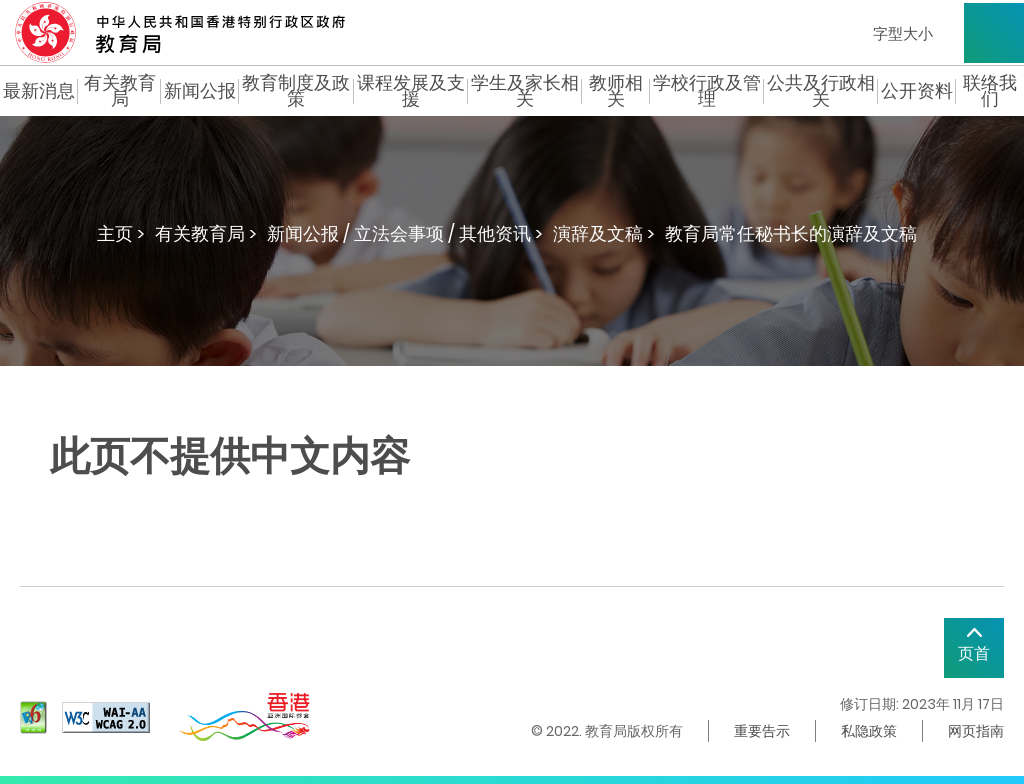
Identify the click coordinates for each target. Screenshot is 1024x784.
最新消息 (39, 91)
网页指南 (976, 731)
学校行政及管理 (707, 91)
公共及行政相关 (821, 91)
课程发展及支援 (411, 91)
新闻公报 (200, 91)
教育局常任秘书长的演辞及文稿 (791, 233)
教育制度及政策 (296, 91)
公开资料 (917, 91)
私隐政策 (869, 731)
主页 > (121, 233)
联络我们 (990, 91)
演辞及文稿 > (604, 233)
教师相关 (616, 91)
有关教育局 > (206, 233)
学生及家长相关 (525, 91)
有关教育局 (120, 91)
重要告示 (762, 731)
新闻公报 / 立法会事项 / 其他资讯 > (405, 233)
